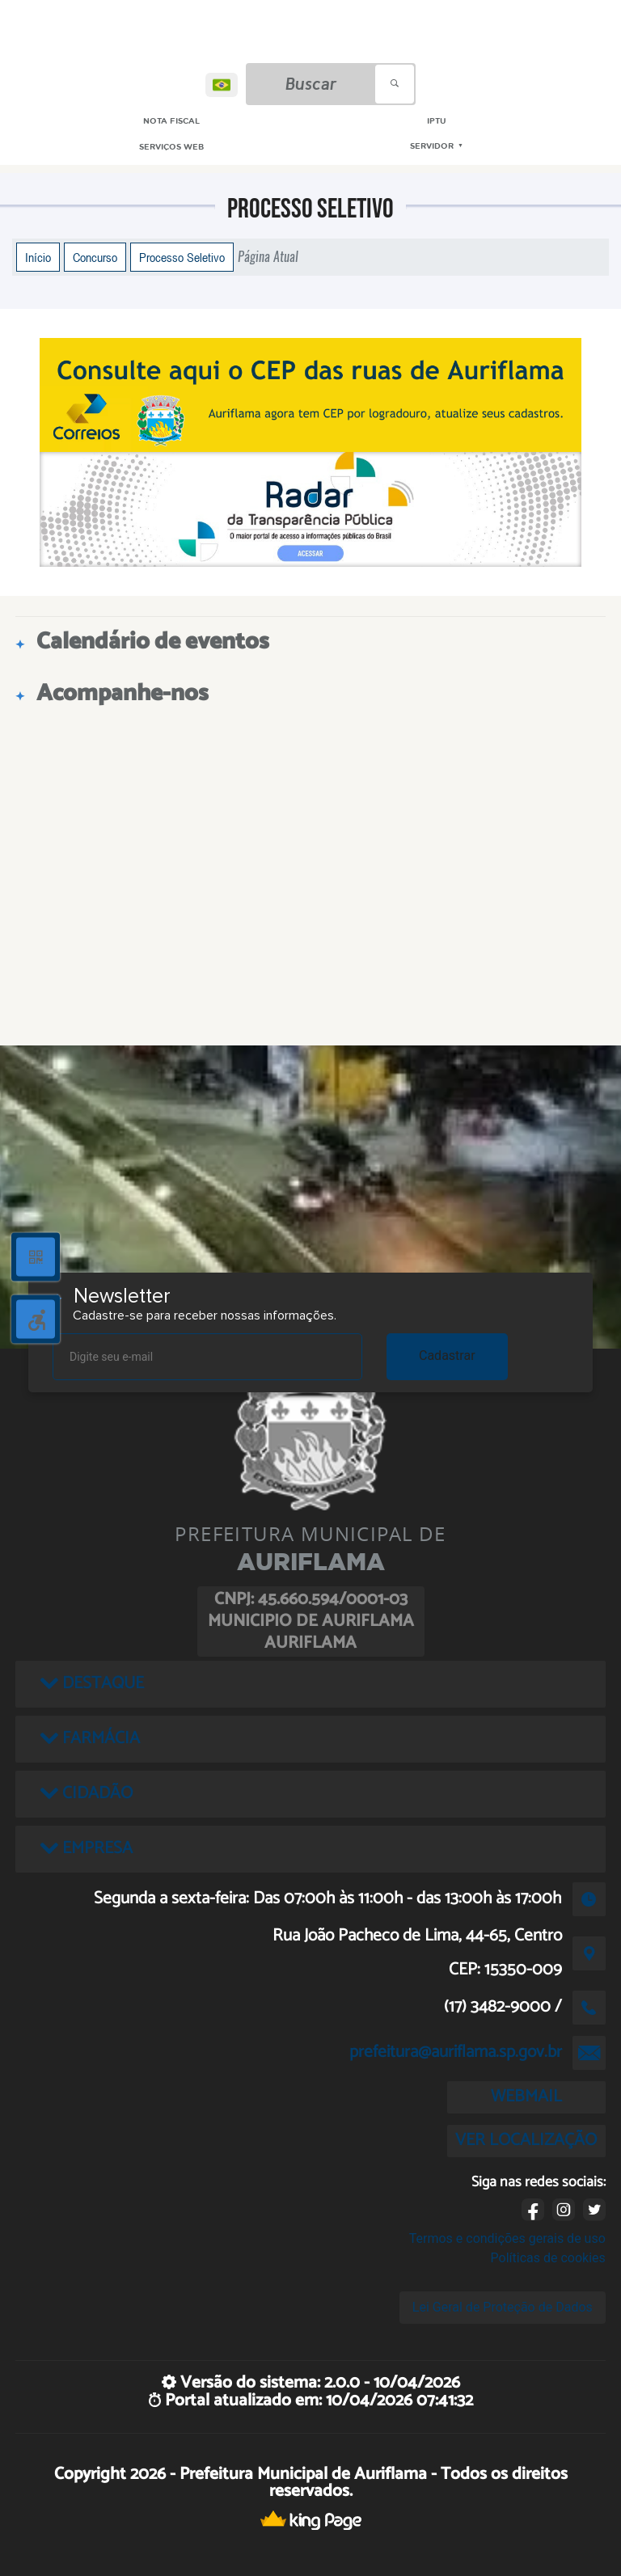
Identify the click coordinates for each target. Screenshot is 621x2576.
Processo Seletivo (182, 257)
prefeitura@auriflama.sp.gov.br (455, 2052)
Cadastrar (447, 1355)
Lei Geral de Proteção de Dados (502, 2307)
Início (38, 257)
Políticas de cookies (548, 2258)
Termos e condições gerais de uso (507, 2238)
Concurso (95, 257)
